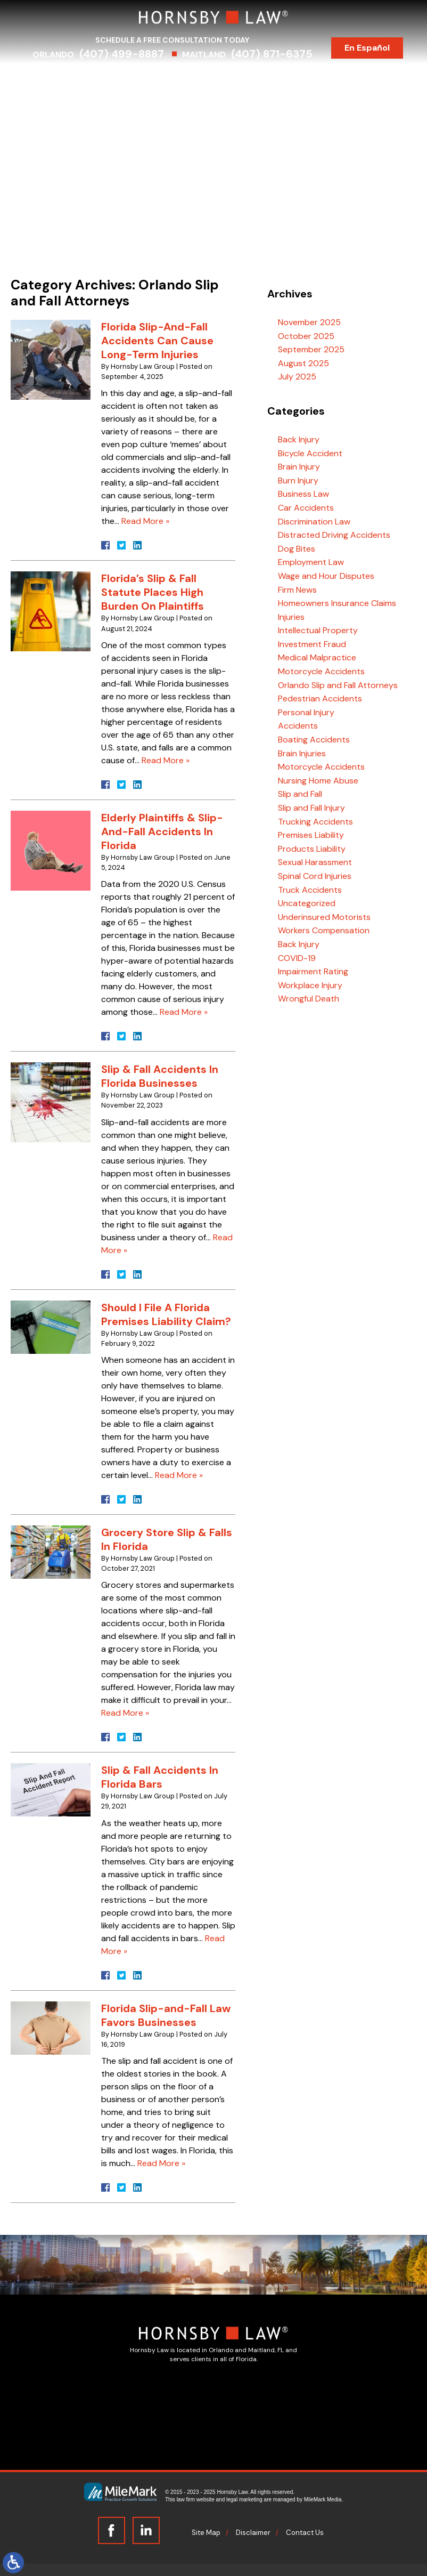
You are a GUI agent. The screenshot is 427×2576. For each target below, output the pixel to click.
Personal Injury (306, 712)
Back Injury (298, 439)
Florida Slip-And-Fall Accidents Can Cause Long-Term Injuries (157, 340)
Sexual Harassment (315, 862)
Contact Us (213, 97)
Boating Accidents (314, 739)
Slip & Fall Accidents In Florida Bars (159, 1777)
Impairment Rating (313, 971)
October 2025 (306, 336)
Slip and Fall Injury (311, 807)
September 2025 (311, 349)
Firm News (297, 589)
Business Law (303, 493)
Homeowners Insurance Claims (337, 603)
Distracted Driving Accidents (334, 534)
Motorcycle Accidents (321, 671)
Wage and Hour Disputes (326, 576)
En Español (374, 47)
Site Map (206, 2532)
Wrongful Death (308, 998)
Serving (224, 79)
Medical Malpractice (317, 657)
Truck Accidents (310, 889)
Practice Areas (163, 79)
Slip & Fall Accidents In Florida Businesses (159, 1076)
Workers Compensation (323, 930)
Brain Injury (299, 466)
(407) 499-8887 (129, 54)
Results (270, 79)
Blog (377, 79)
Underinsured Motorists (324, 917)
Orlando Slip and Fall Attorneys (338, 685)
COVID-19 (297, 958)
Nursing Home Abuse (318, 780)
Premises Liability (311, 835)
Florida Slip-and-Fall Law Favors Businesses (166, 2015)
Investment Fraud (312, 644)
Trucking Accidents (315, 821)
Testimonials (326, 79)
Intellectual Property (318, 630)
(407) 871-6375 (279, 54)
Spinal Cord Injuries (314, 876)
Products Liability (312, 848)
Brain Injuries (302, 753)
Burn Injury (298, 480)
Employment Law (311, 562)
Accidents (298, 725)
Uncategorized (306, 903)
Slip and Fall (300, 794)
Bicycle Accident (310, 453)
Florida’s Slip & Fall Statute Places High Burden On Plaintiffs (152, 592)
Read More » (145, 521)
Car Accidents (306, 507)
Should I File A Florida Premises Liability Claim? (166, 1314)
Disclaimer (253, 2532)
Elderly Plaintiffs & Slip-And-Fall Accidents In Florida (162, 831)
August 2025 (303, 363)
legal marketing (244, 2499)
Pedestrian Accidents (320, 698)
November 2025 (309, 322)
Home (51, 79)
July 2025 (297, 376)
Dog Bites (296, 548)
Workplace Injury (310, 985)
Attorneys (98, 79)
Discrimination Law (314, 521)
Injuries (291, 617)
